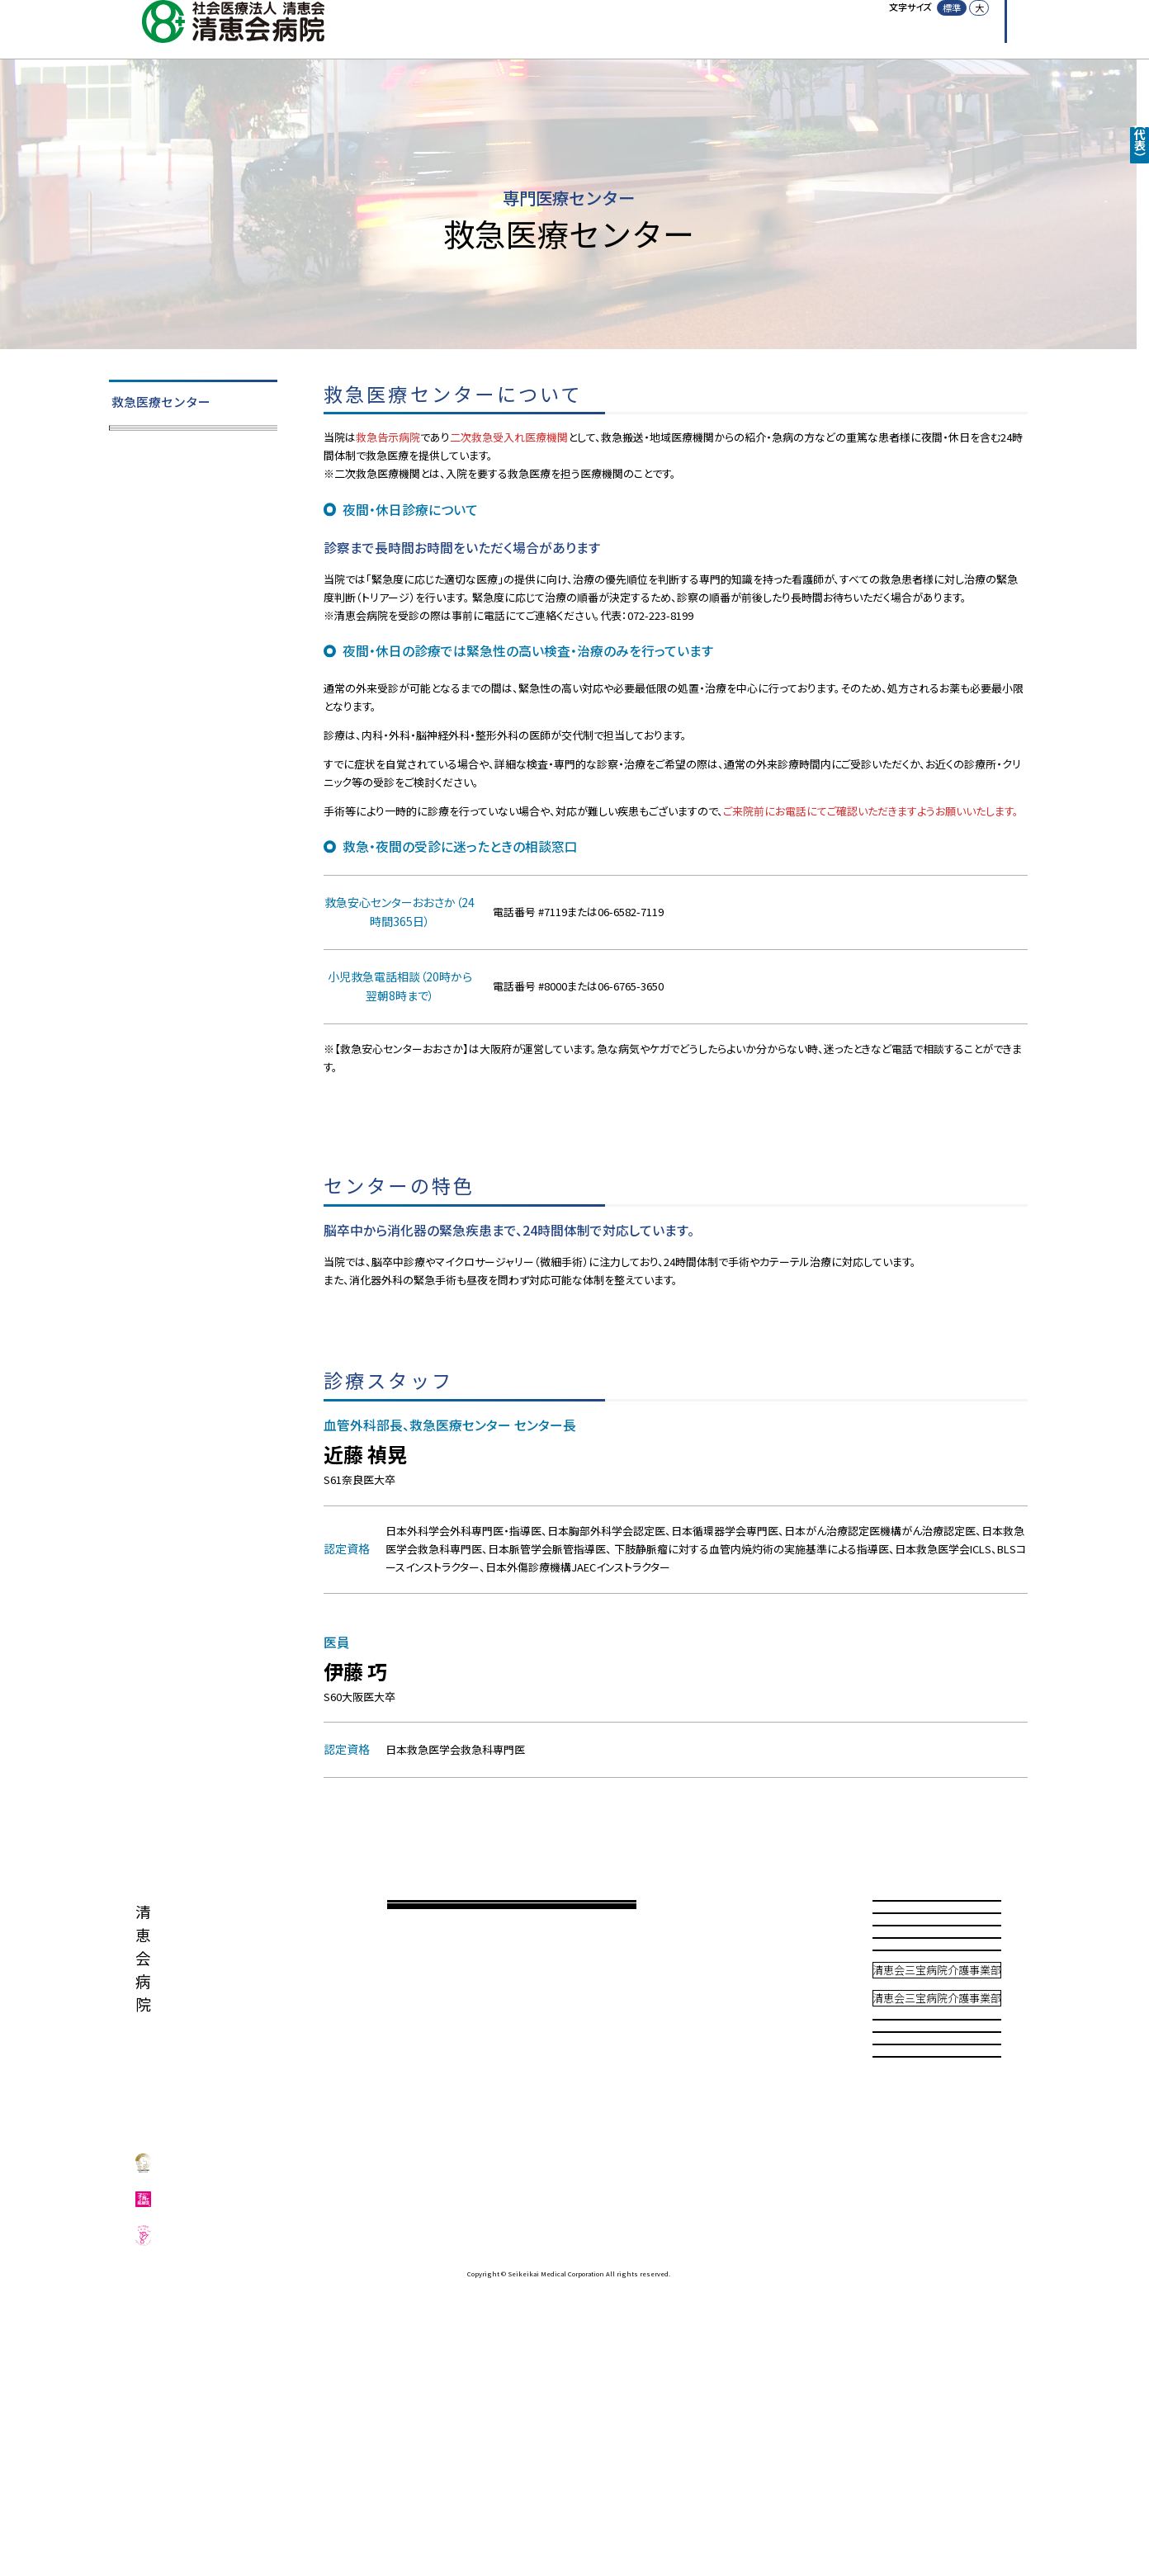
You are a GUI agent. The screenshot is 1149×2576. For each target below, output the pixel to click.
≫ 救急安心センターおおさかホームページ (428, 1085)
